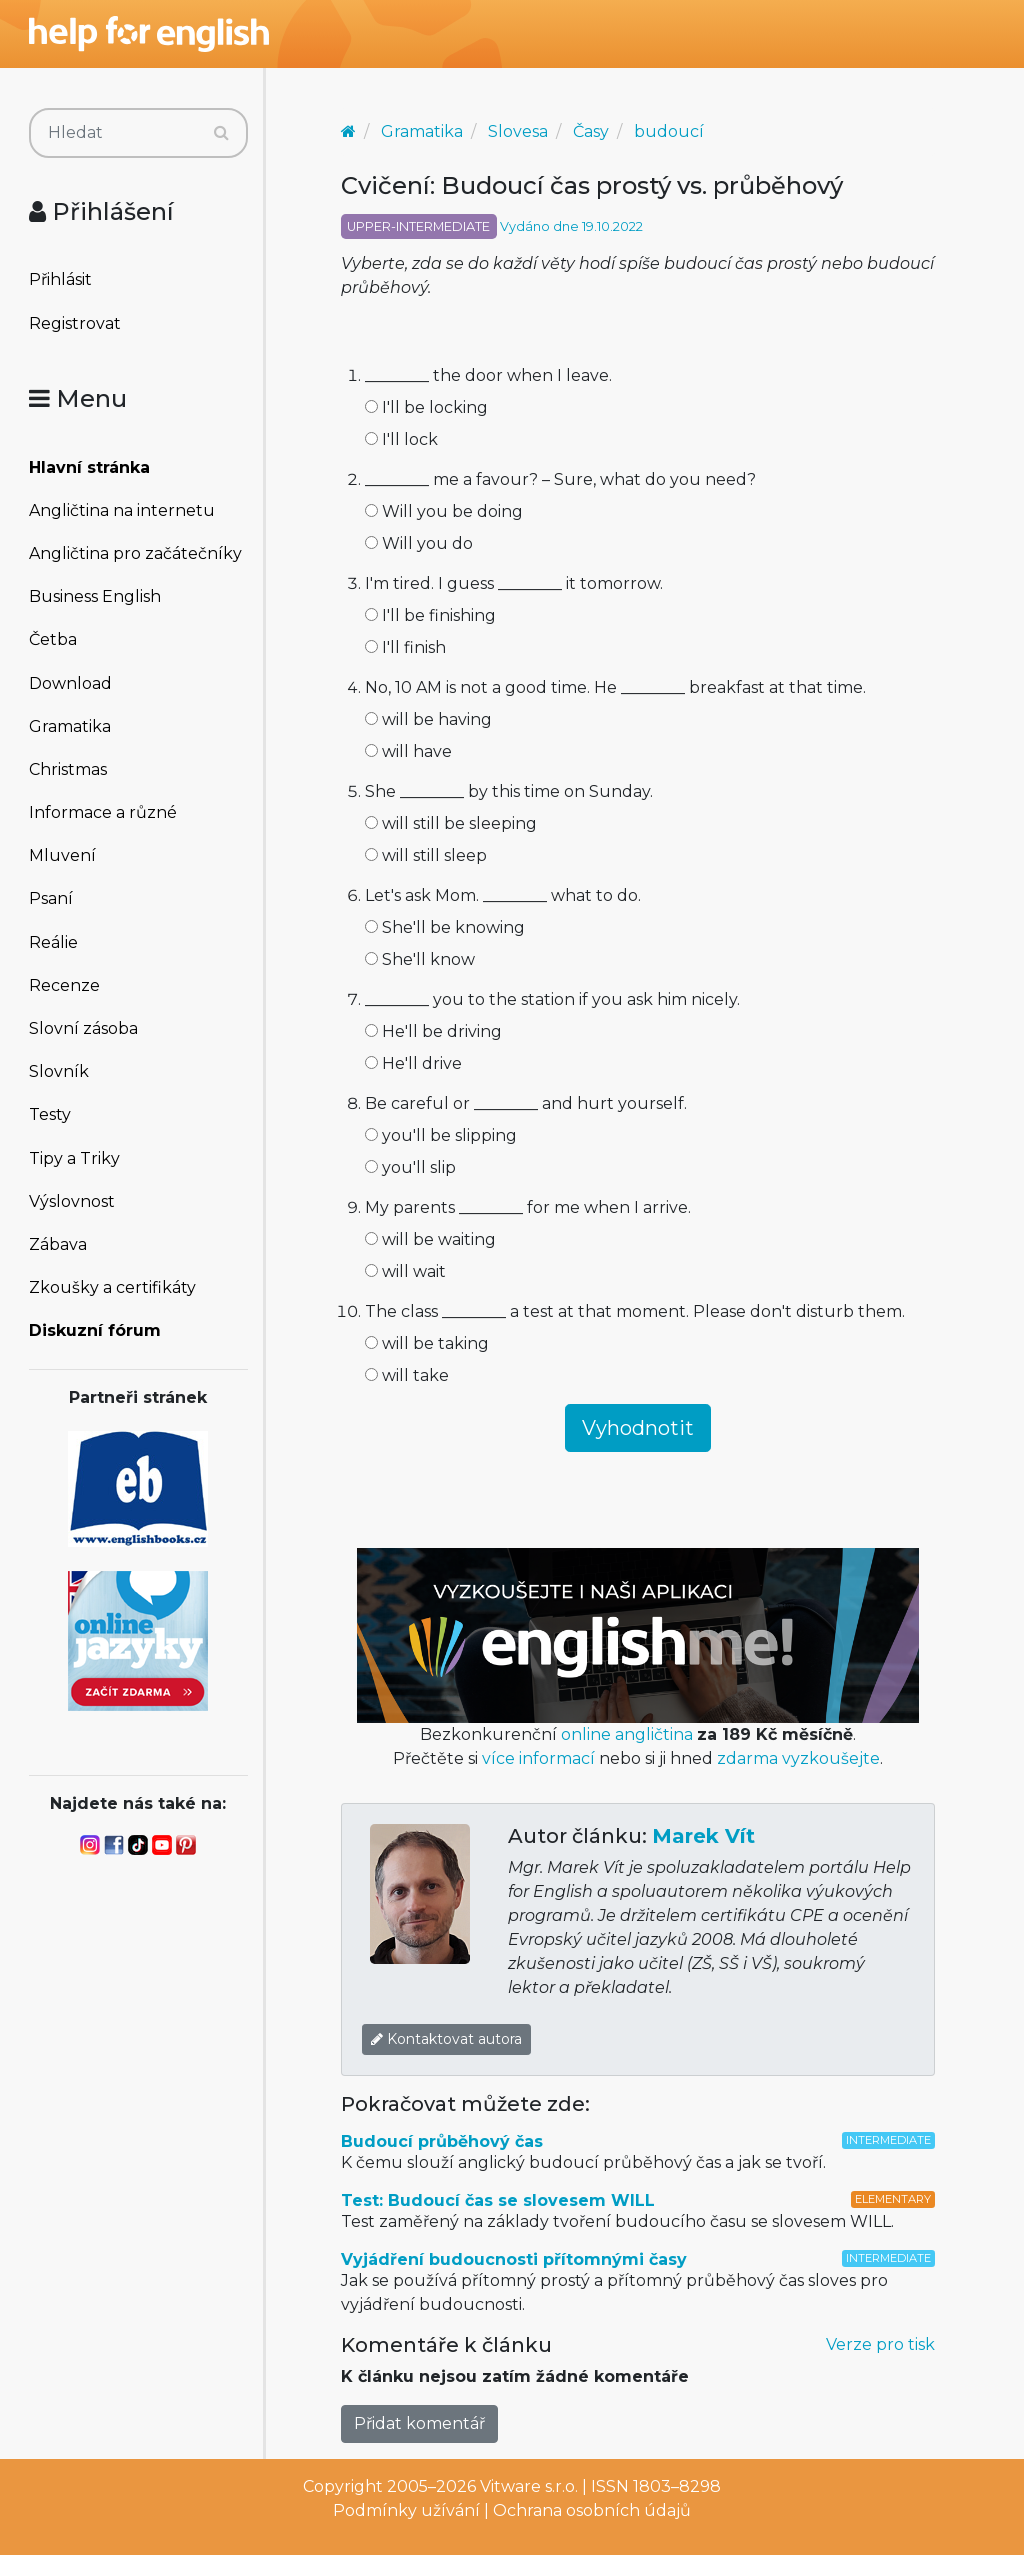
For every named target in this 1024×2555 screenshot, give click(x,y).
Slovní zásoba (83, 1028)
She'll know (420, 959)
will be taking (427, 1343)
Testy (50, 1114)
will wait (405, 1271)
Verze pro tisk (880, 2344)
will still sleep (426, 855)
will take (407, 1375)
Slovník (59, 1071)
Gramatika (70, 726)
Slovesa (518, 131)
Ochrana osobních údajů (592, 2510)
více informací (538, 1758)
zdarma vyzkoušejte (798, 1758)
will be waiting (430, 1239)
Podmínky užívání (406, 2510)
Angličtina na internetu (122, 510)
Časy (591, 131)
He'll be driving (433, 1031)
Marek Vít (703, 1836)
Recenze (64, 985)
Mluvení (62, 855)
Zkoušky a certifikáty (112, 1287)
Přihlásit (60, 279)
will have (408, 751)
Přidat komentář (419, 2423)
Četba (53, 639)
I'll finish (405, 647)
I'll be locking (426, 407)
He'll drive (413, 1063)
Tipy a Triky (74, 1158)
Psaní (51, 898)
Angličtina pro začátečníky (135, 553)
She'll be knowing (445, 927)
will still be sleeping (451, 823)
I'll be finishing (430, 615)
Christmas (68, 769)
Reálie (53, 942)
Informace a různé (103, 812)
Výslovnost (72, 1201)
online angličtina (627, 1734)
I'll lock (401, 439)
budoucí (669, 131)
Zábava (58, 1244)
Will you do (419, 543)
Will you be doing (444, 511)
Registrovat (75, 323)
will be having (428, 719)
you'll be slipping (441, 1135)
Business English (95, 596)
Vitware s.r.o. (529, 2486)
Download (70, 683)
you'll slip (410, 1167)
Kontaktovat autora (446, 2039)
